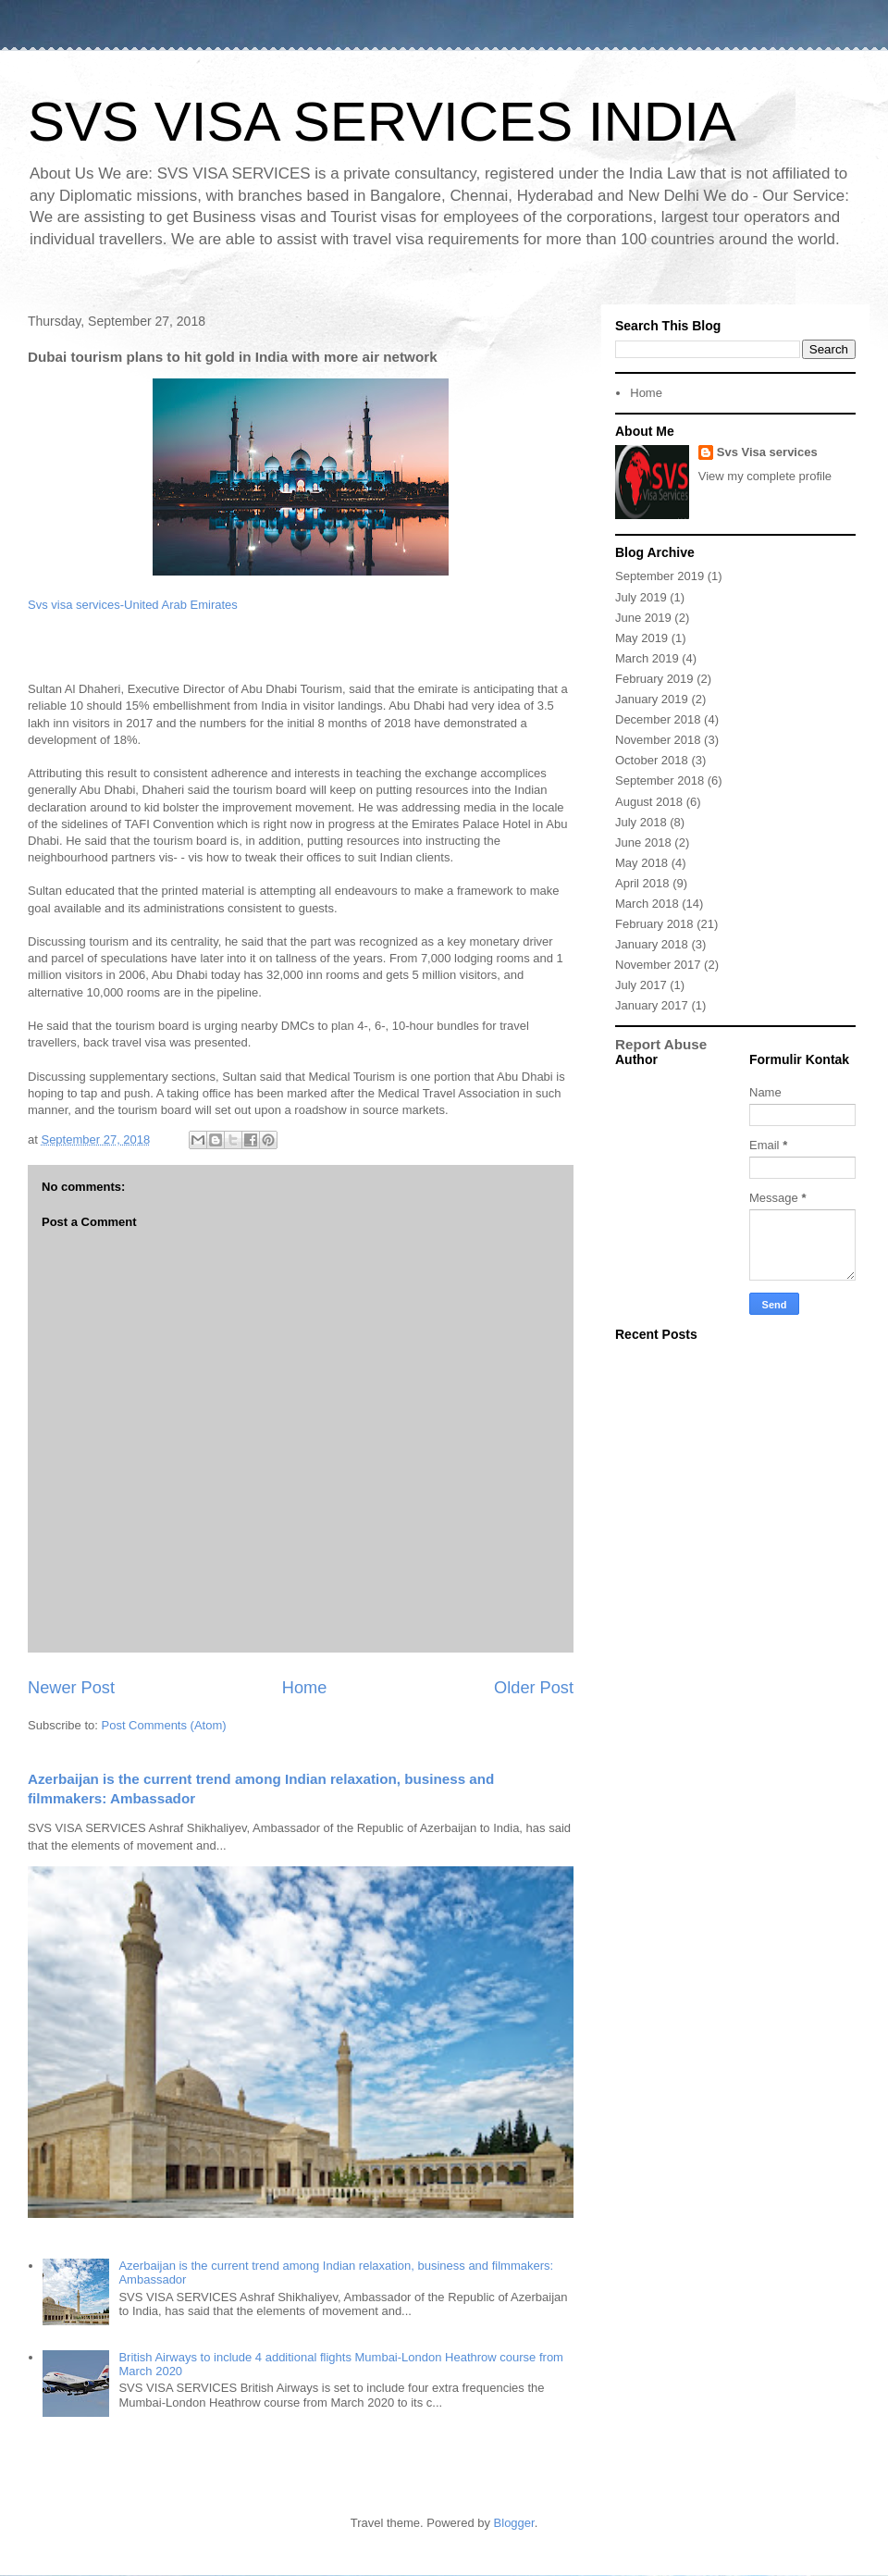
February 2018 (654, 924)
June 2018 (643, 842)
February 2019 (654, 679)
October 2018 (651, 760)
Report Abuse (661, 1044)
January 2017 (651, 1005)
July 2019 (641, 597)
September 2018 (659, 780)
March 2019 (647, 658)
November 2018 (658, 740)
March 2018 (647, 903)
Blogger (514, 2523)
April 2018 (642, 883)
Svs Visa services (767, 452)
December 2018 (658, 719)
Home (304, 1687)
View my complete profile (765, 476)
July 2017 (641, 985)
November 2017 (658, 965)
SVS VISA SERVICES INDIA (382, 122)
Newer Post (71, 1687)
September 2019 (659, 576)
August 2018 (649, 802)
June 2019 (643, 618)
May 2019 (641, 638)
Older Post (534, 1687)
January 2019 (651, 699)
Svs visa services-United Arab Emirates (133, 605)
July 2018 (641, 822)
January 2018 (651, 944)
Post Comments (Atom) (164, 1725)
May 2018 (641, 863)
